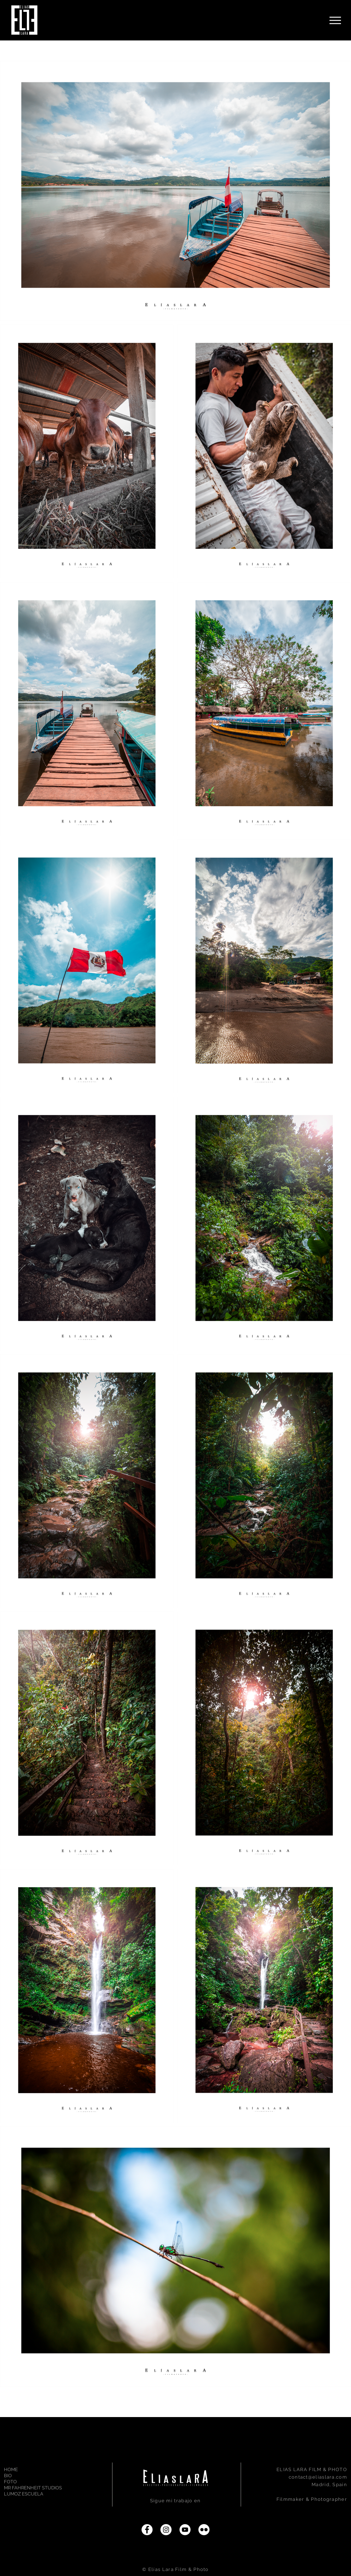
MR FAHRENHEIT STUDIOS (29, 2487)
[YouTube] (185, 2529)
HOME (11, 2469)
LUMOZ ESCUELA (23, 2494)
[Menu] (335, 20)
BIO (8, 2475)
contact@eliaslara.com (318, 2477)
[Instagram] (166, 2529)
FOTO (10, 2481)
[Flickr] (204, 2529)
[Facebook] (147, 2529)
